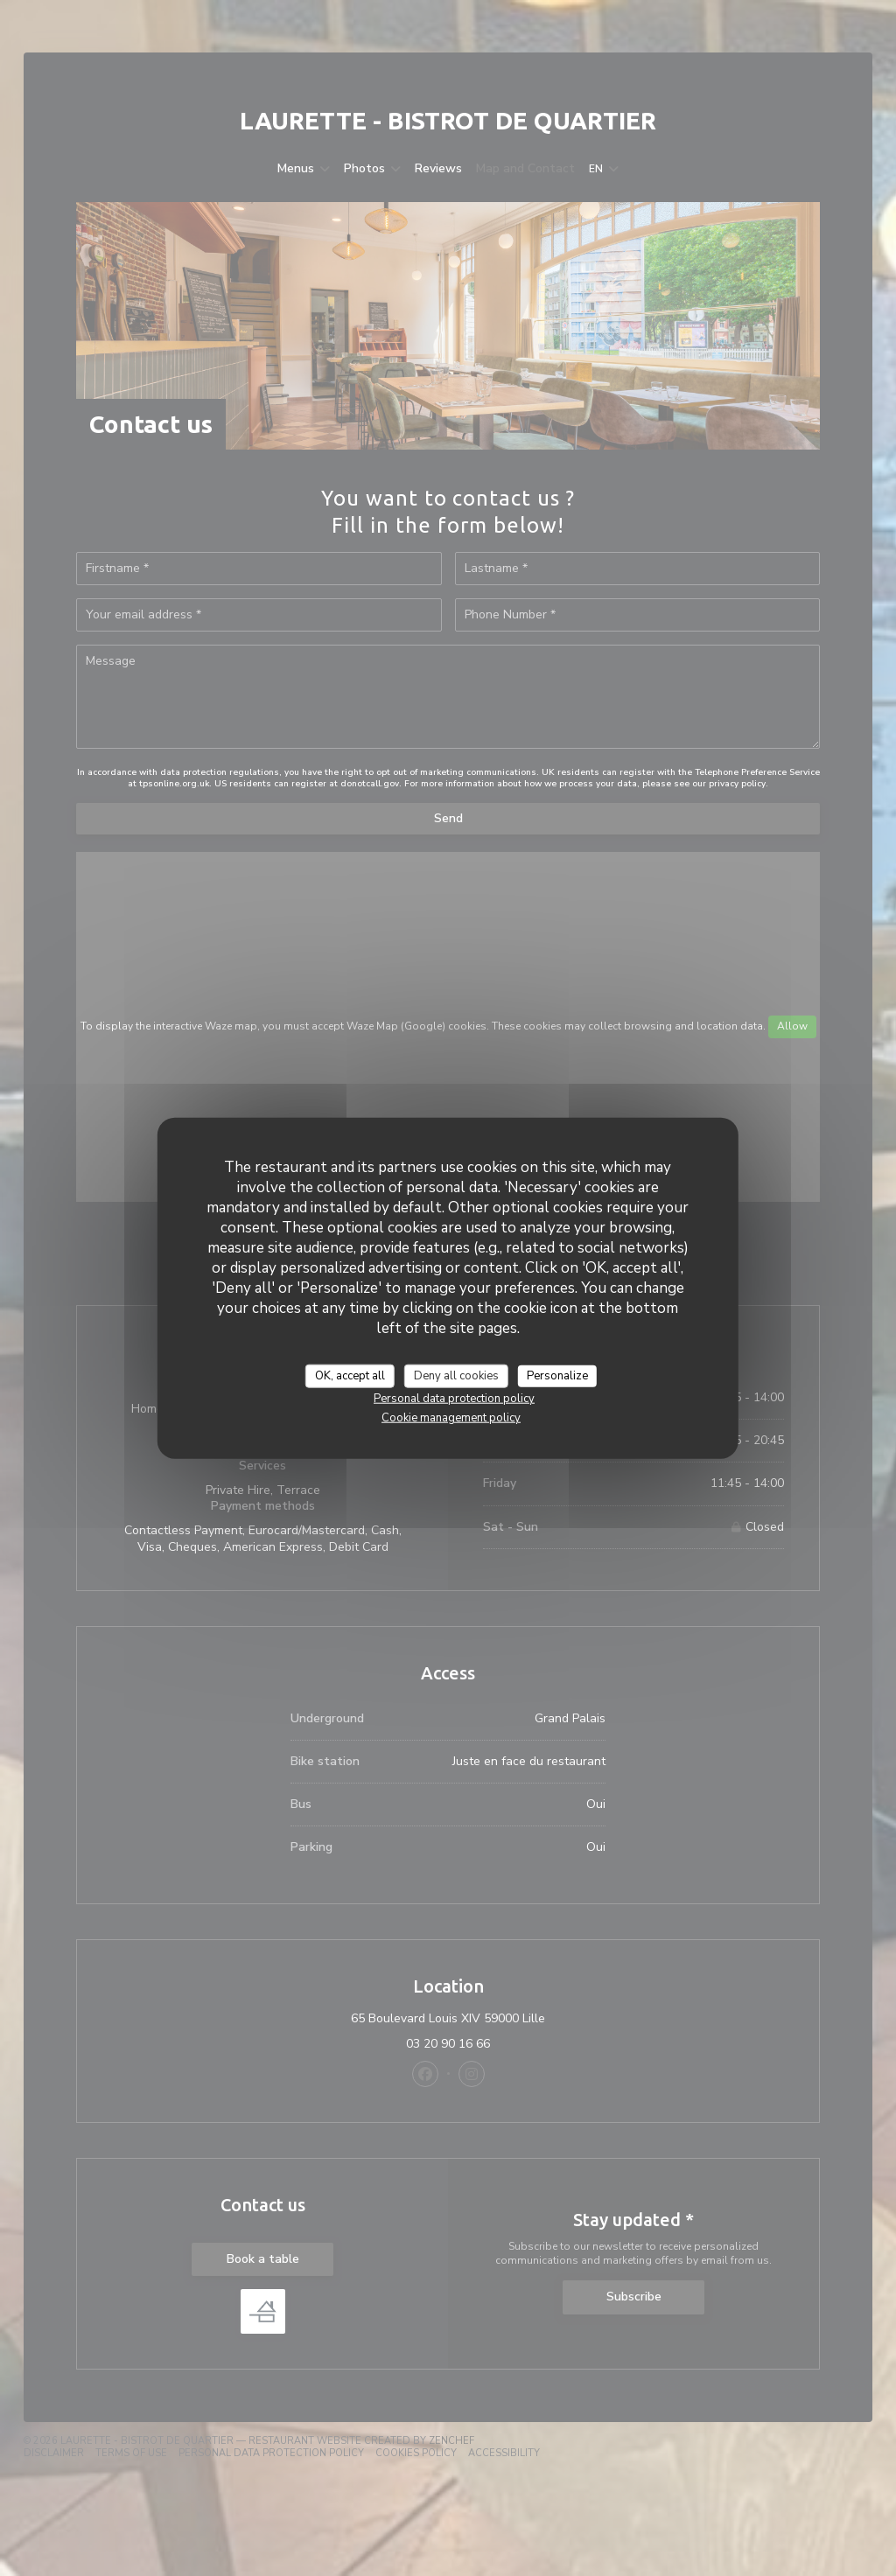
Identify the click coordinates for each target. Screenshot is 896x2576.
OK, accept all (350, 1375)
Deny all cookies (456, 1375)
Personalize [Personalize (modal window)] (557, 1375)
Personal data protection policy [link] (454, 1399)
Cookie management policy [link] (451, 1418)
